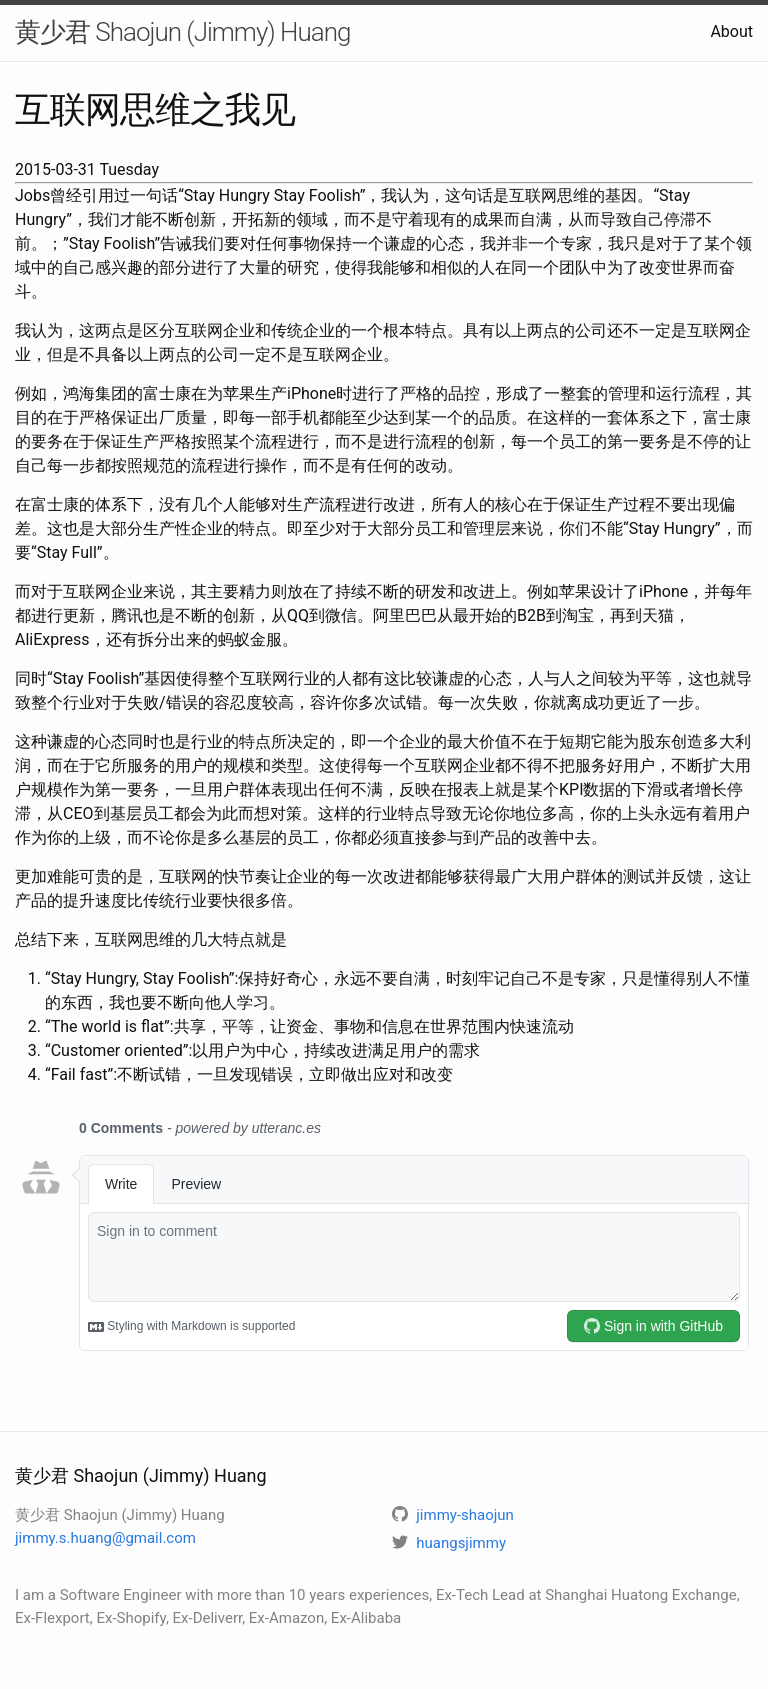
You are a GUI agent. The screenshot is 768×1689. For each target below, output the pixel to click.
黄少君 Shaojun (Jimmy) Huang (182, 32)
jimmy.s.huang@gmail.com (105, 1538)
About (731, 31)
